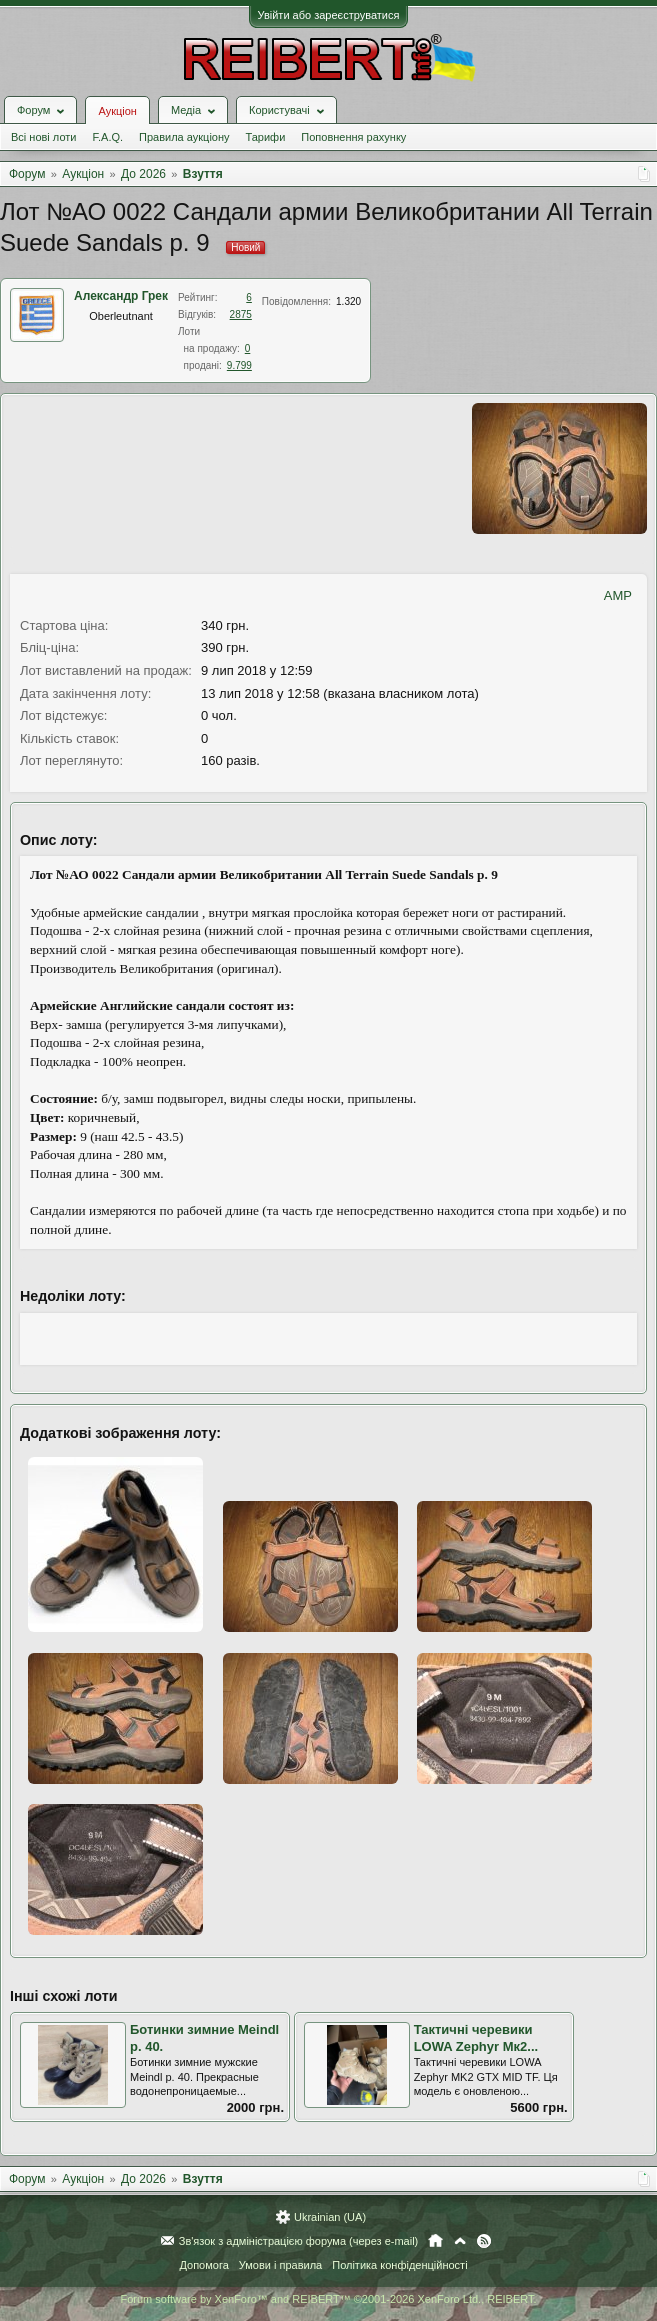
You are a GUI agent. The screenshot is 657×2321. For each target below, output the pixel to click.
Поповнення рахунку (353, 137)
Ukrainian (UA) (330, 2217)
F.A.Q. (107, 137)
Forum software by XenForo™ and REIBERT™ (328, 2299)
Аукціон (117, 111)
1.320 (348, 301)
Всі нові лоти (43, 137)
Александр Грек (121, 296)
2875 (241, 314)
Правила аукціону (184, 137)
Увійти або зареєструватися (329, 15)
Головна (435, 2241)
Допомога (203, 2265)
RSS (484, 2241)
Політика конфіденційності (399, 2265)
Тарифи (266, 137)
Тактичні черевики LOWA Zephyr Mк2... (476, 2038)
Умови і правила (280, 2265)
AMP (618, 595)
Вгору (460, 2241)
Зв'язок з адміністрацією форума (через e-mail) (299, 2241)
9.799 (239, 365)
